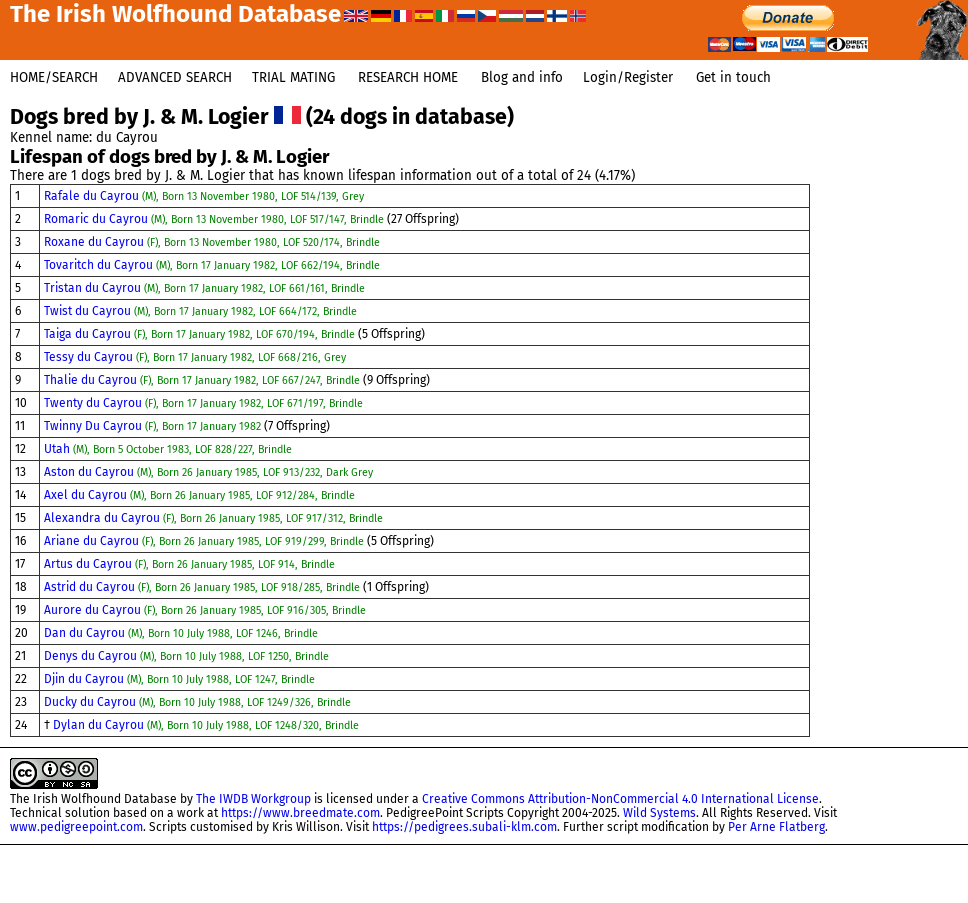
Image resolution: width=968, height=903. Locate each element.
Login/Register (628, 78)
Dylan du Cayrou (206, 725)
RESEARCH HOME (408, 78)
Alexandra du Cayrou (213, 518)
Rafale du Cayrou (204, 196)
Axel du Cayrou (199, 495)
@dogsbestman (920, 863)
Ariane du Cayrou (205, 541)
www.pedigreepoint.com (76, 827)
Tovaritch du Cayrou (212, 265)
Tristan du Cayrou (204, 288)
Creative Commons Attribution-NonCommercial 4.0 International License (620, 799)
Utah (168, 449)
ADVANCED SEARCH (175, 78)
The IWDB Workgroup (253, 799)
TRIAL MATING (293, 78)
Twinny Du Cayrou (154, 426)
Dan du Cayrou (181, 633)
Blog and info (522, 78)
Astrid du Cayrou (203, 587)
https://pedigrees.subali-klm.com (464, 827)
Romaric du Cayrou (215, 219)
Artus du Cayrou (189, 564)
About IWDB (931, 895)
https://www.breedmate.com (300, 813)
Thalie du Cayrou (203, 380)
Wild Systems (659, 813)
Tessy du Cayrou (195, 357)
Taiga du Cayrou (201, 334)
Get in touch (733, 78)
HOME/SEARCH (54, 78)
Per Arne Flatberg (776, 827)
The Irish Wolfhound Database (93, 799)
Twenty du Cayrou (203, 403)
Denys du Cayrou (186, 656)
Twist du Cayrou (200, 311)
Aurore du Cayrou (205, 610)
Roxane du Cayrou (212, 242)
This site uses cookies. (823, 895)
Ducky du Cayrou (197, 702)
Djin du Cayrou (179, 679)
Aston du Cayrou (208, 472)
